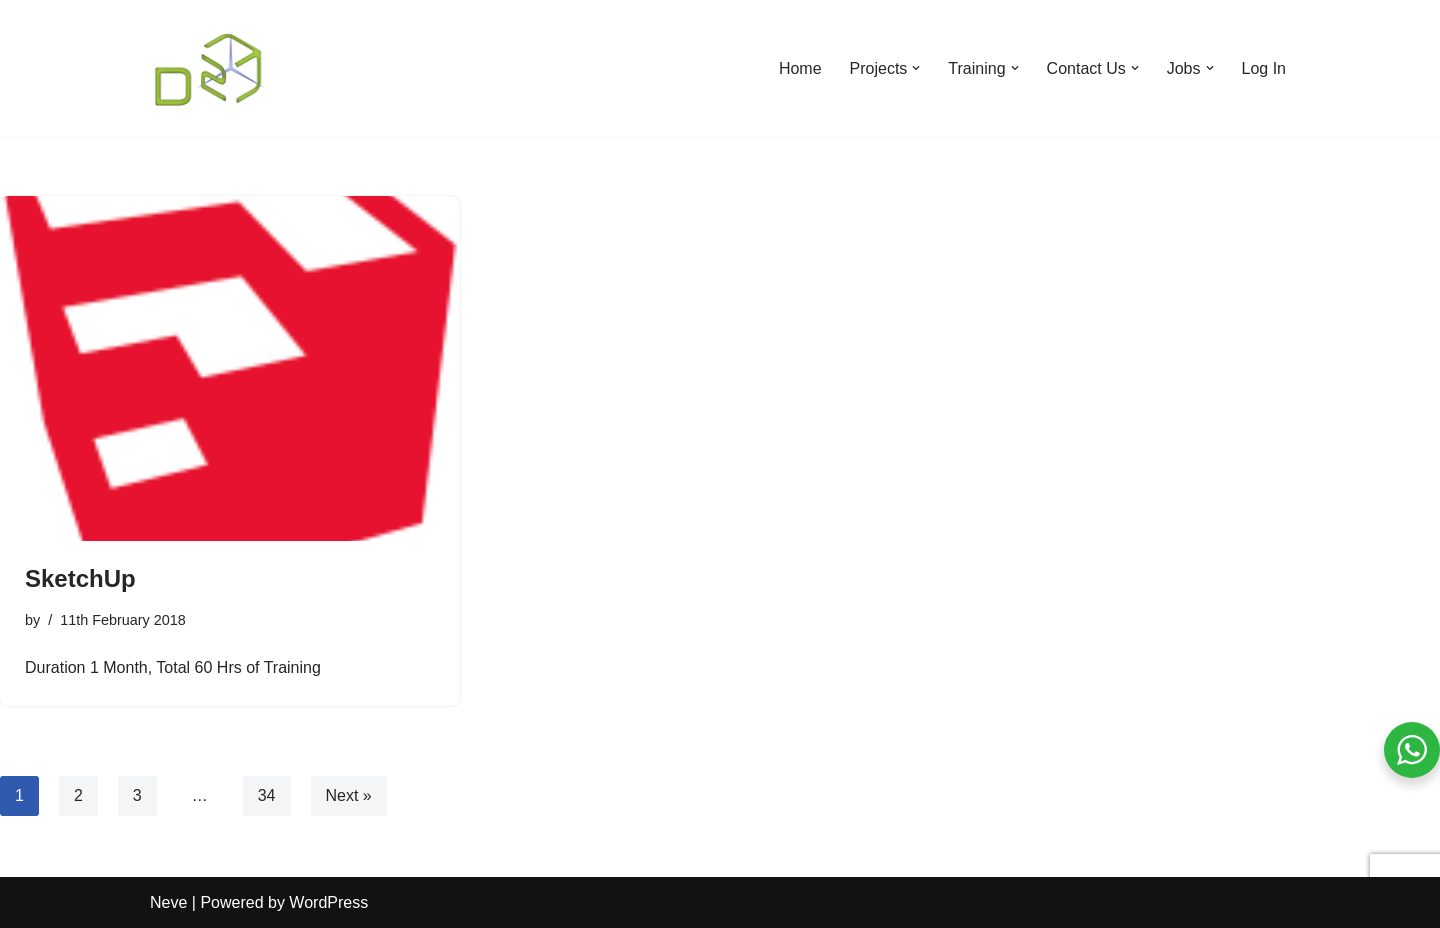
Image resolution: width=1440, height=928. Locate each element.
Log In (1264, 68)
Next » (349, 795)
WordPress (328, 902)
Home (800, 68)
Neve (168, 902)
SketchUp (80, 578)
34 (267, 795)
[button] (916, 68)
